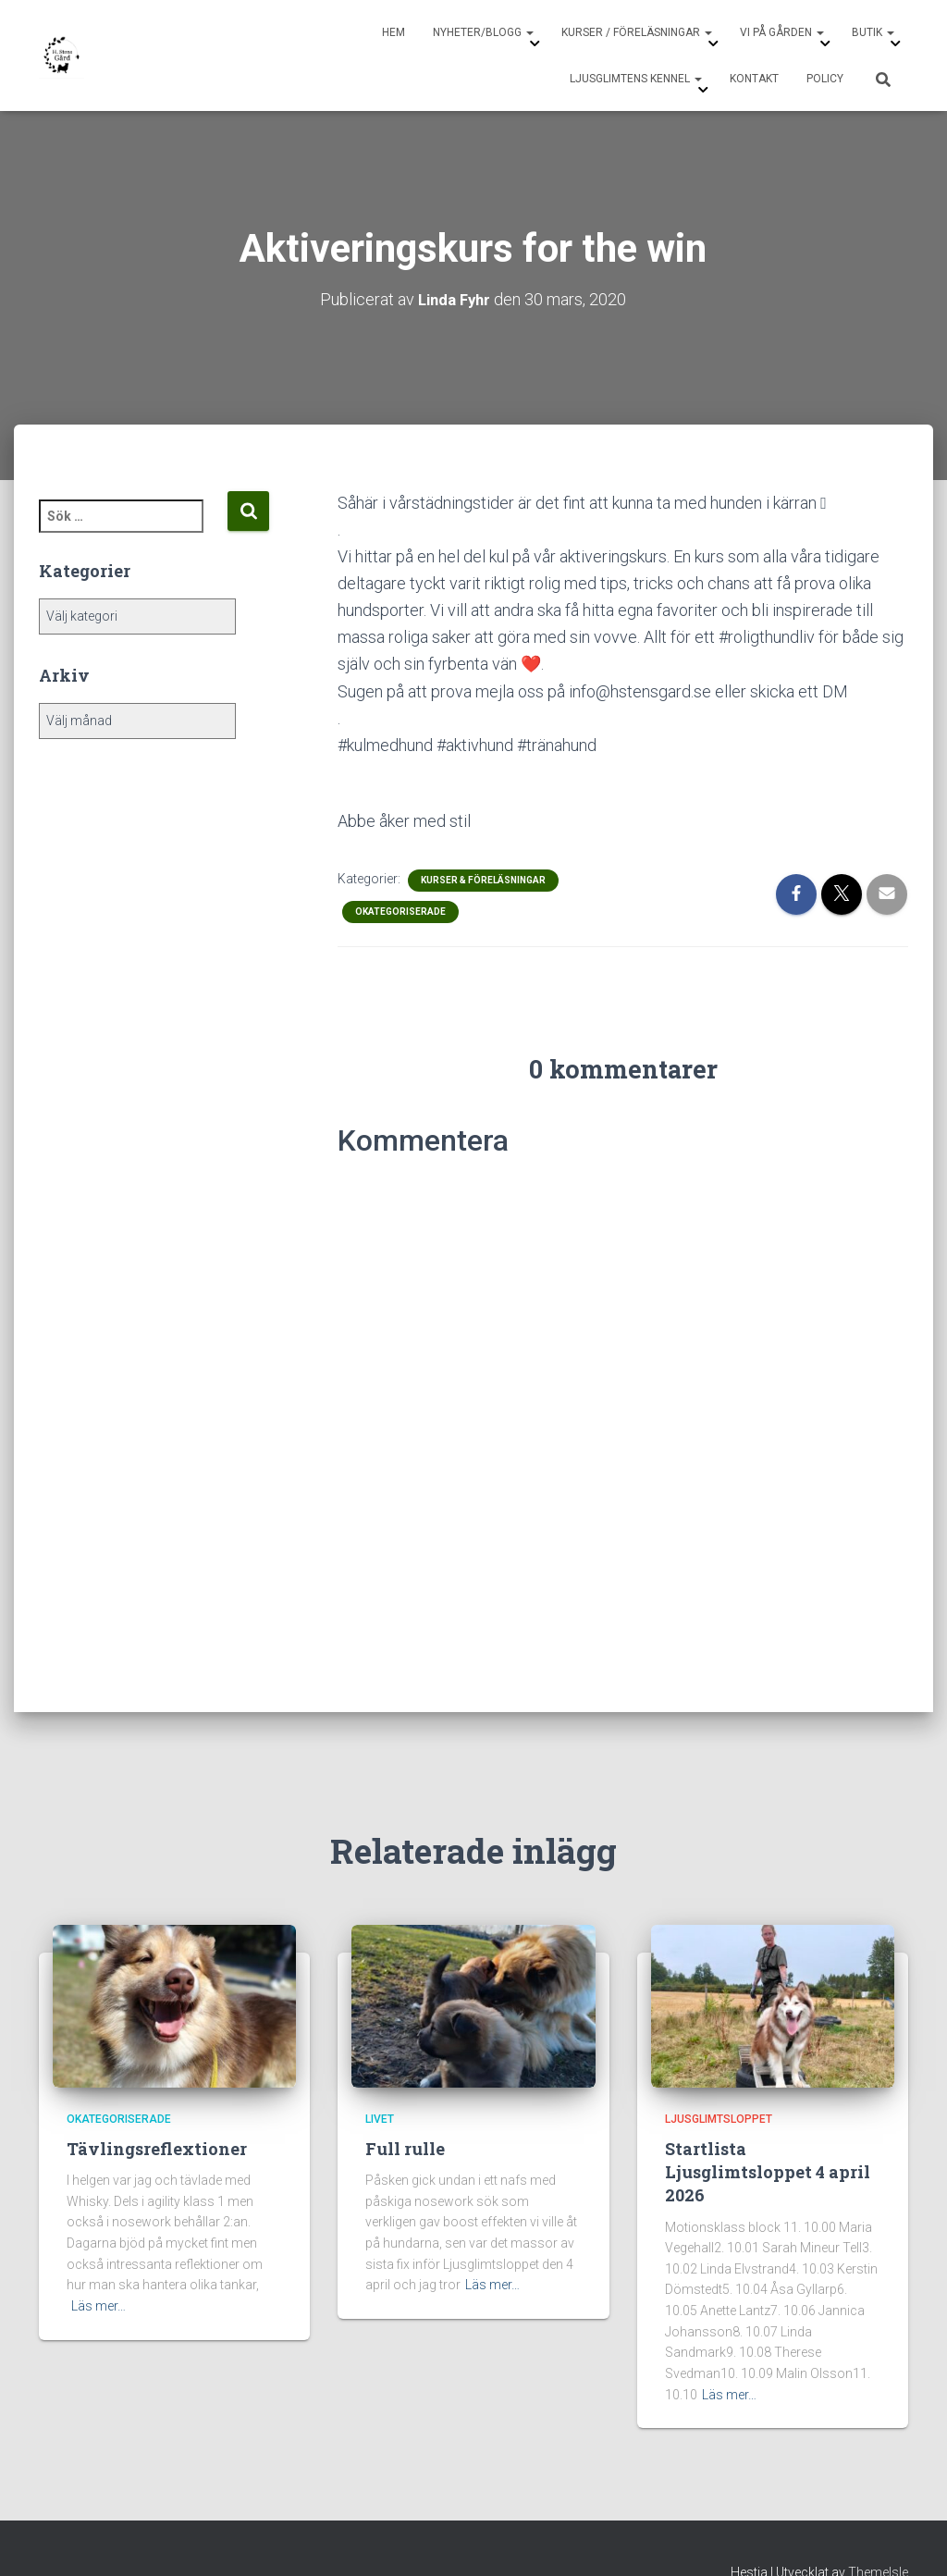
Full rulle (405, 2148)
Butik (873, 32)
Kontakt (754, 78)
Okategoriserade (400, 911)
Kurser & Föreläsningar (483, 879)
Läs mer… (98, 2305)
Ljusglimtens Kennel (636, 78)
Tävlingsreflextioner (157, 2148)
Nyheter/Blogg (483, 32)
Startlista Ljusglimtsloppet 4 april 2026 (767, 2171)
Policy (824, 78)
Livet (379, 2118)
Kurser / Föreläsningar (636, 32)
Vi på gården (782, 32)
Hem (393, 32)
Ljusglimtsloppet (718, 2118)
